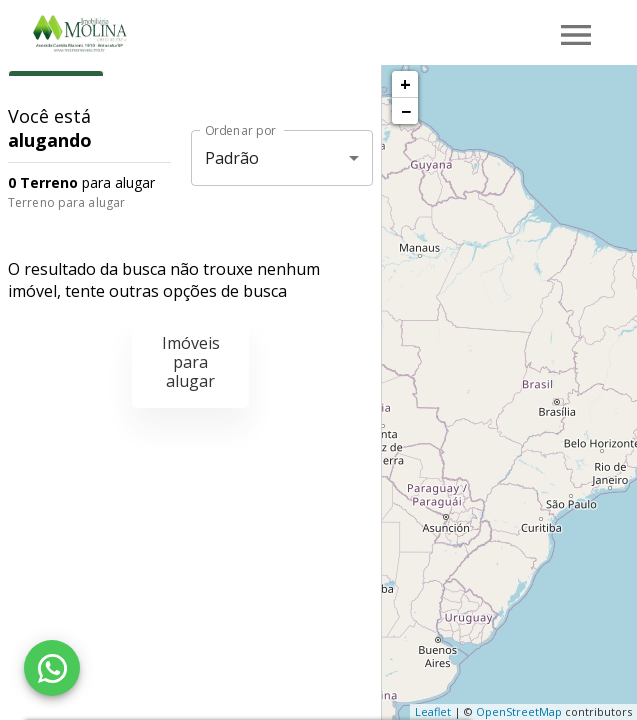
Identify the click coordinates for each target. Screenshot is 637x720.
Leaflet (433, 711)
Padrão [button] (232, 158)
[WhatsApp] (52, 668)
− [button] (406, 111)
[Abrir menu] (576, 35)
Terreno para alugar (66, 202)
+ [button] (405, 84)
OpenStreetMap (519, 711)
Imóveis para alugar (191, 362)
